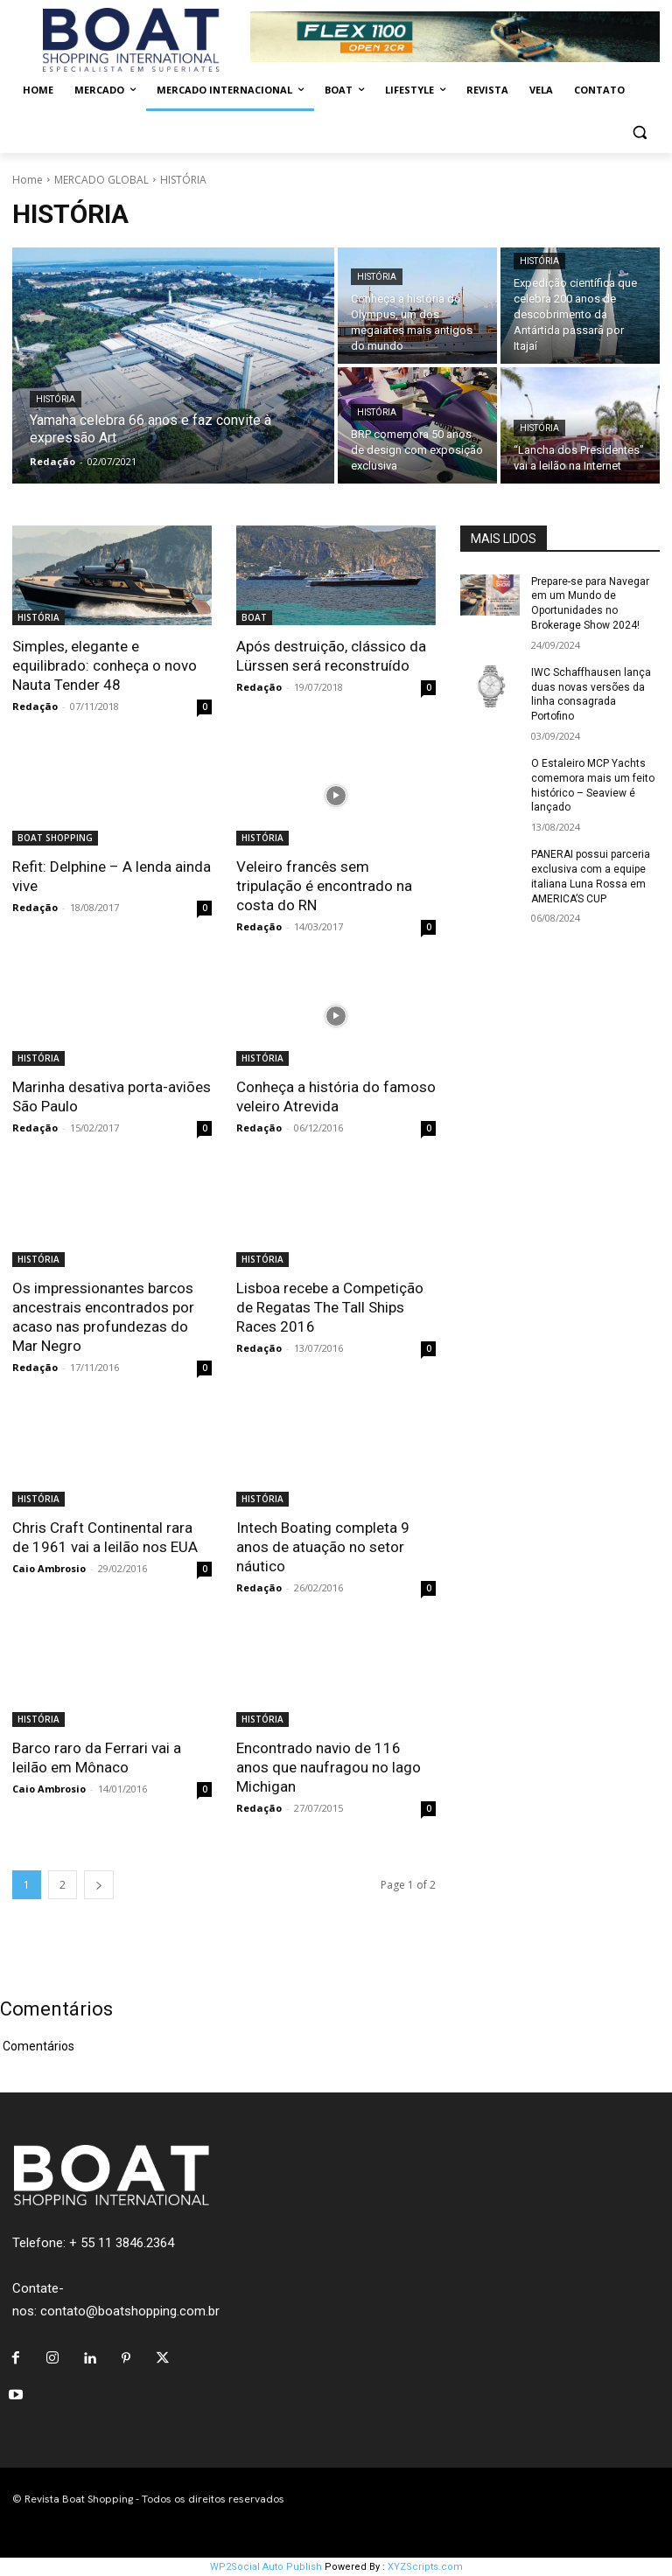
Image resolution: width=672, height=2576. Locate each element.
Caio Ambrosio (49, 1568)
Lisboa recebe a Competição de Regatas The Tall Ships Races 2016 (330, 1307)
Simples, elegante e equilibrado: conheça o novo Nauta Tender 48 (104, 665)
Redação (35, 706)
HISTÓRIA (55, 399)
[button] (639, 132)
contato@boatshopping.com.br (130, 2311)
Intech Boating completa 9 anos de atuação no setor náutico (323, 1547)
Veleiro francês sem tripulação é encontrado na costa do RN (324, 886)
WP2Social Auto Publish (266, 2567)
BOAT (254, 617)
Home (27, 179)
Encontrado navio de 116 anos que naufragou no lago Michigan (328, 1767)
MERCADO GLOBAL (101, 179)
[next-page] (99, 1884)
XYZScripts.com (425, 2567)
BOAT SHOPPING (55, 838)
